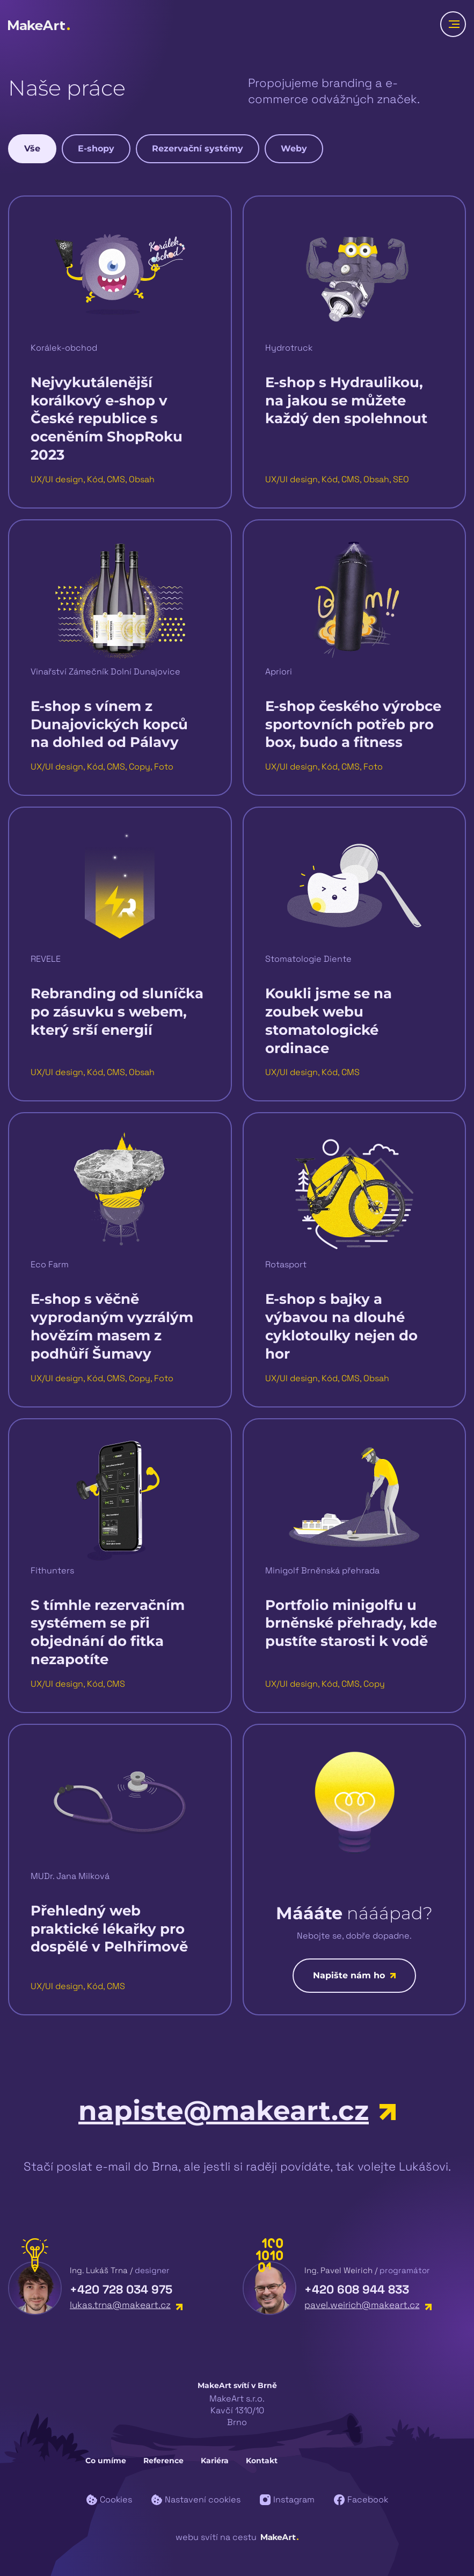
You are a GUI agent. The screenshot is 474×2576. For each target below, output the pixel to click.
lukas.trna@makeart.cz (126, 2305)
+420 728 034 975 (121, 2289)
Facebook (361, 2499)
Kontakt (262, 2460)
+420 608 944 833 (356, 2289)
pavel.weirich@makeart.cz (368, 2305)
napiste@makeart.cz (237, 2110)
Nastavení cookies (195, 2499)
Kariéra (215, 2460)
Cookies (109, 2499)
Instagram (287, 2499)
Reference (163, 2460)
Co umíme (105, 2460)
